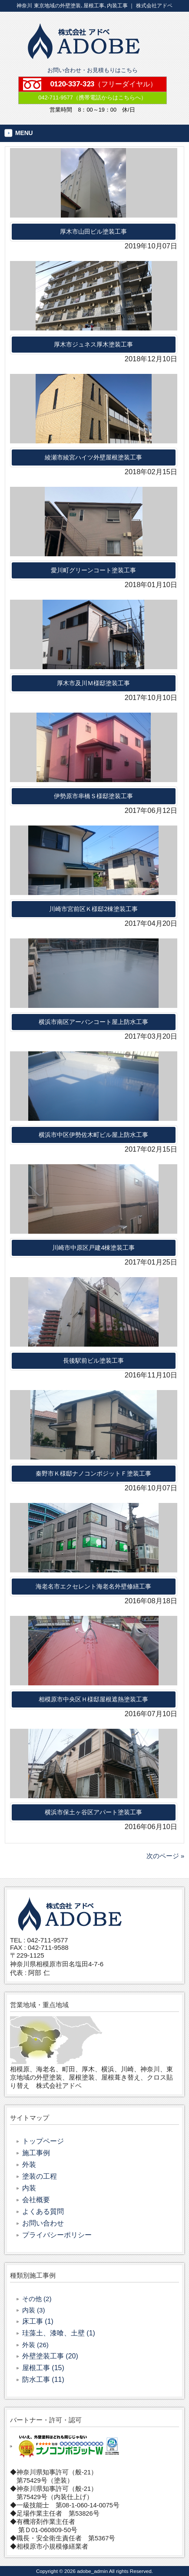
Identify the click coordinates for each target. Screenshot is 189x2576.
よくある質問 (43, 2211)
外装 (29, 2164)
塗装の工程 (39, 2176)
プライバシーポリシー (57, 2235)
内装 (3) (33, 2310)
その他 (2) (37, 2298)
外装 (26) (35, 2344)
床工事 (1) (37, 2321)
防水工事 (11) (43, 2379)
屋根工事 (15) (43, 2367)
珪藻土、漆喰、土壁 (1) (58, 2333)
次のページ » (165, 1856)
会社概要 (36, 2199)
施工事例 (36, 2153)
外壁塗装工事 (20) (50, 2356)
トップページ (43, 2141)
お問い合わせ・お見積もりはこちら (92, 70)
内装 (29, 2188)
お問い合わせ (43, 2223)
